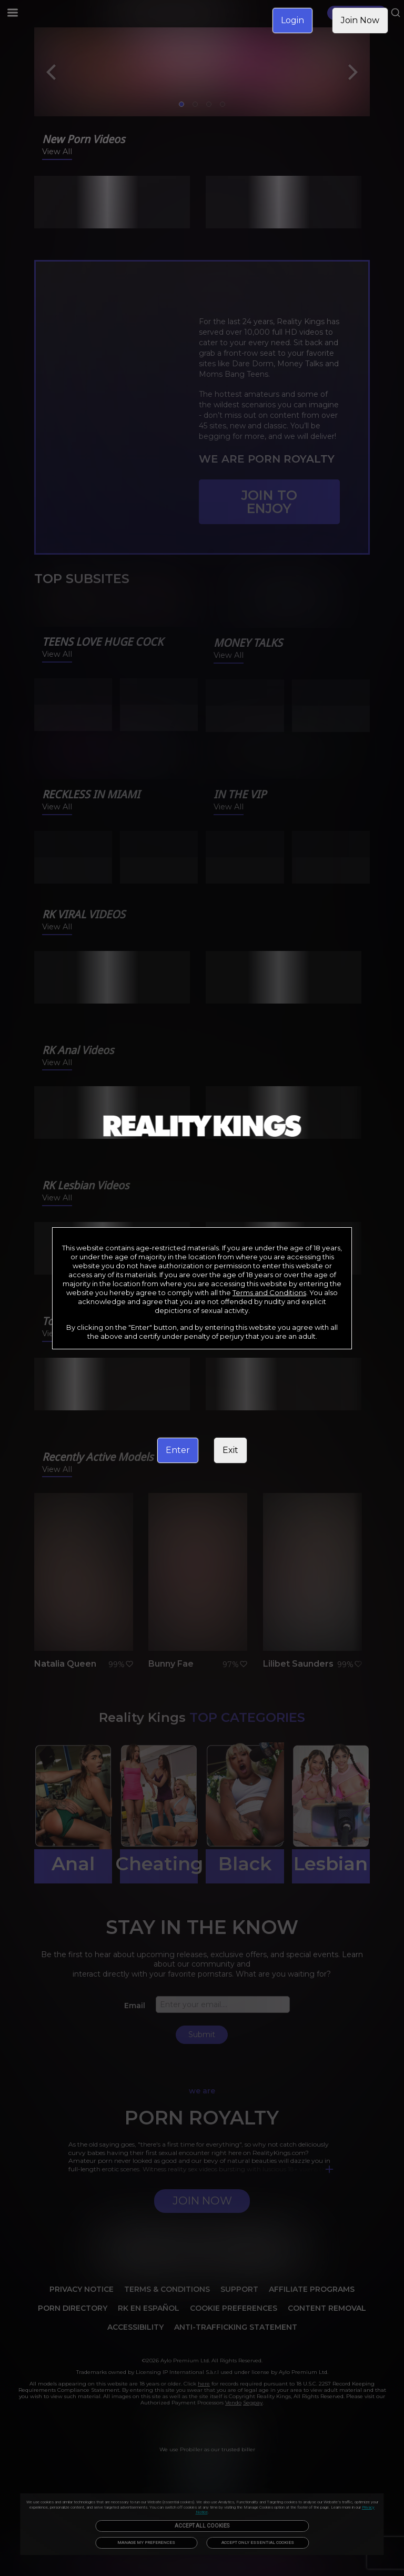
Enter (178, 1450)
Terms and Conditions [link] (269, 1292)
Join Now (360, 20)
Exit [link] (230, 1450)
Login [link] (292, 20)
